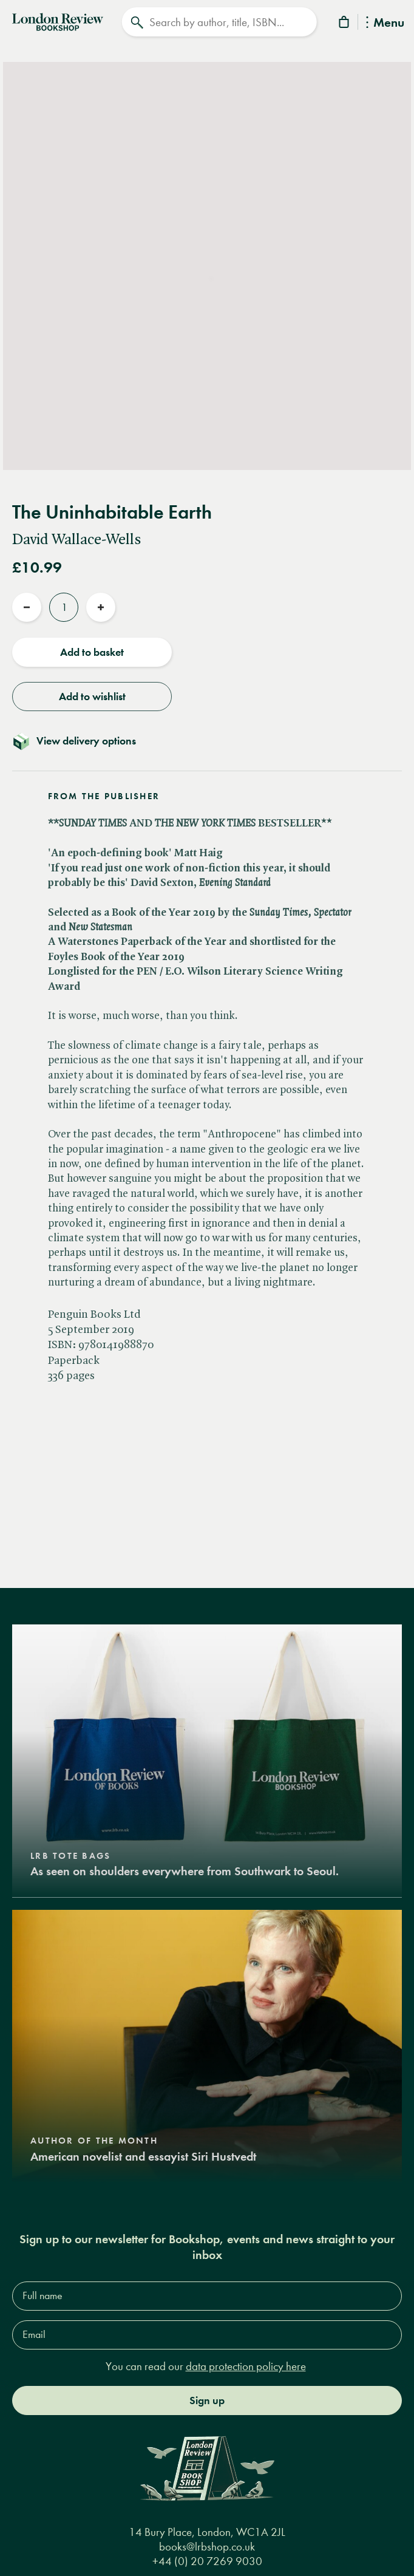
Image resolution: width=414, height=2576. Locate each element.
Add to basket (92, 652)
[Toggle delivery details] (207, 740)
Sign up (207, 2400)
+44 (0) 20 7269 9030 (207, 2561)
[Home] (57, 20)
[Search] (219, 21)
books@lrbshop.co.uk (207, 2547)
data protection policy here (246, 2366)
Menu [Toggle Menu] (385, 23)
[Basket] (345, 24)
